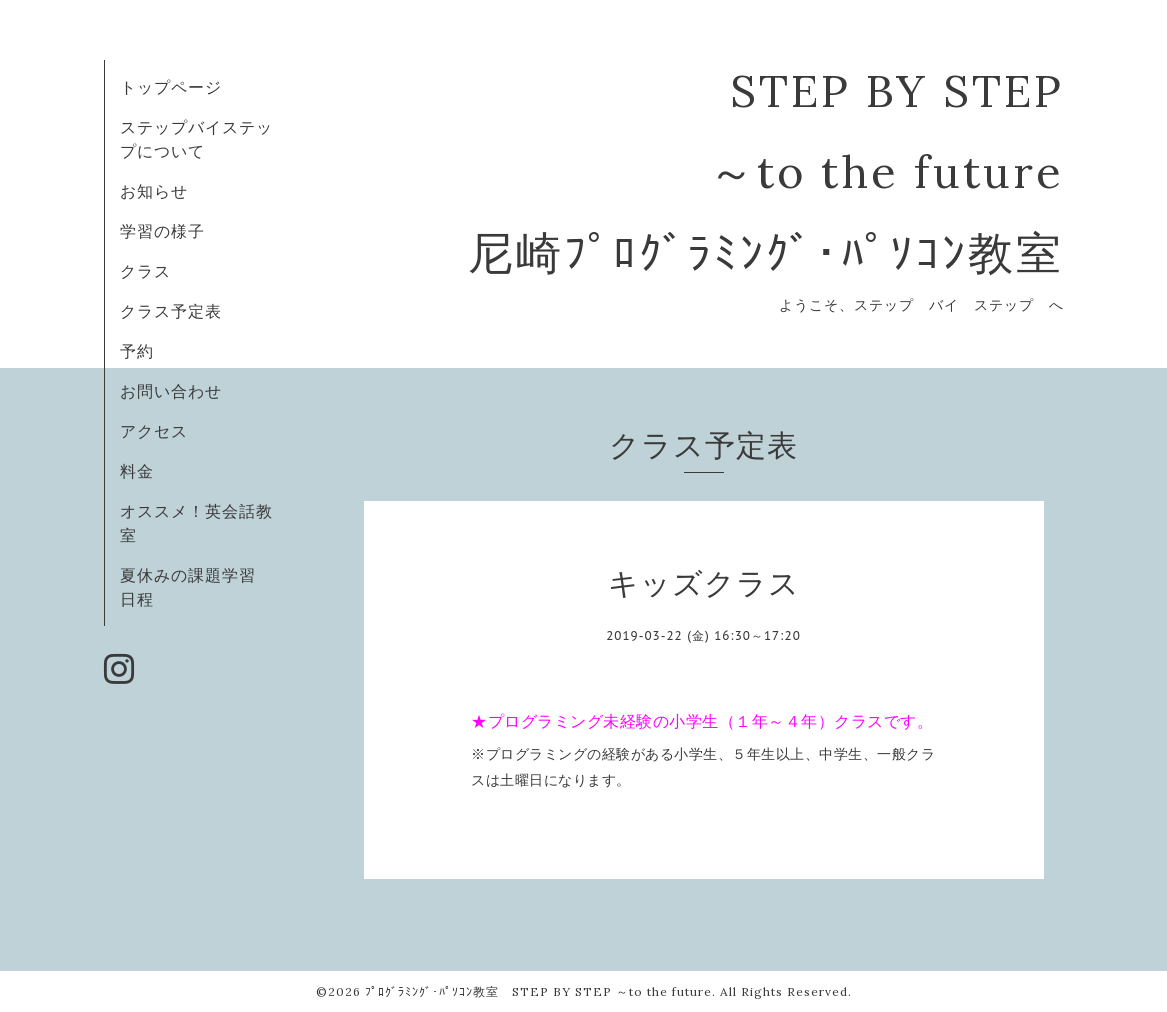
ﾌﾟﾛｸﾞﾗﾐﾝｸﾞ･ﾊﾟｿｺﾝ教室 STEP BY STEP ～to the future (538, 991)
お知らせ (154, 191)
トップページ (171, 87)
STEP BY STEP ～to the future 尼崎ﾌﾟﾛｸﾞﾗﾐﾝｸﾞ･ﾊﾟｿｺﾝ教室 (766, 171)
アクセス (154, 431)
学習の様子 (162, 231)
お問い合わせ (171, 391)
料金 (137, 471)
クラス (145, 271)
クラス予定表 (171, 311)
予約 (137, 351)
